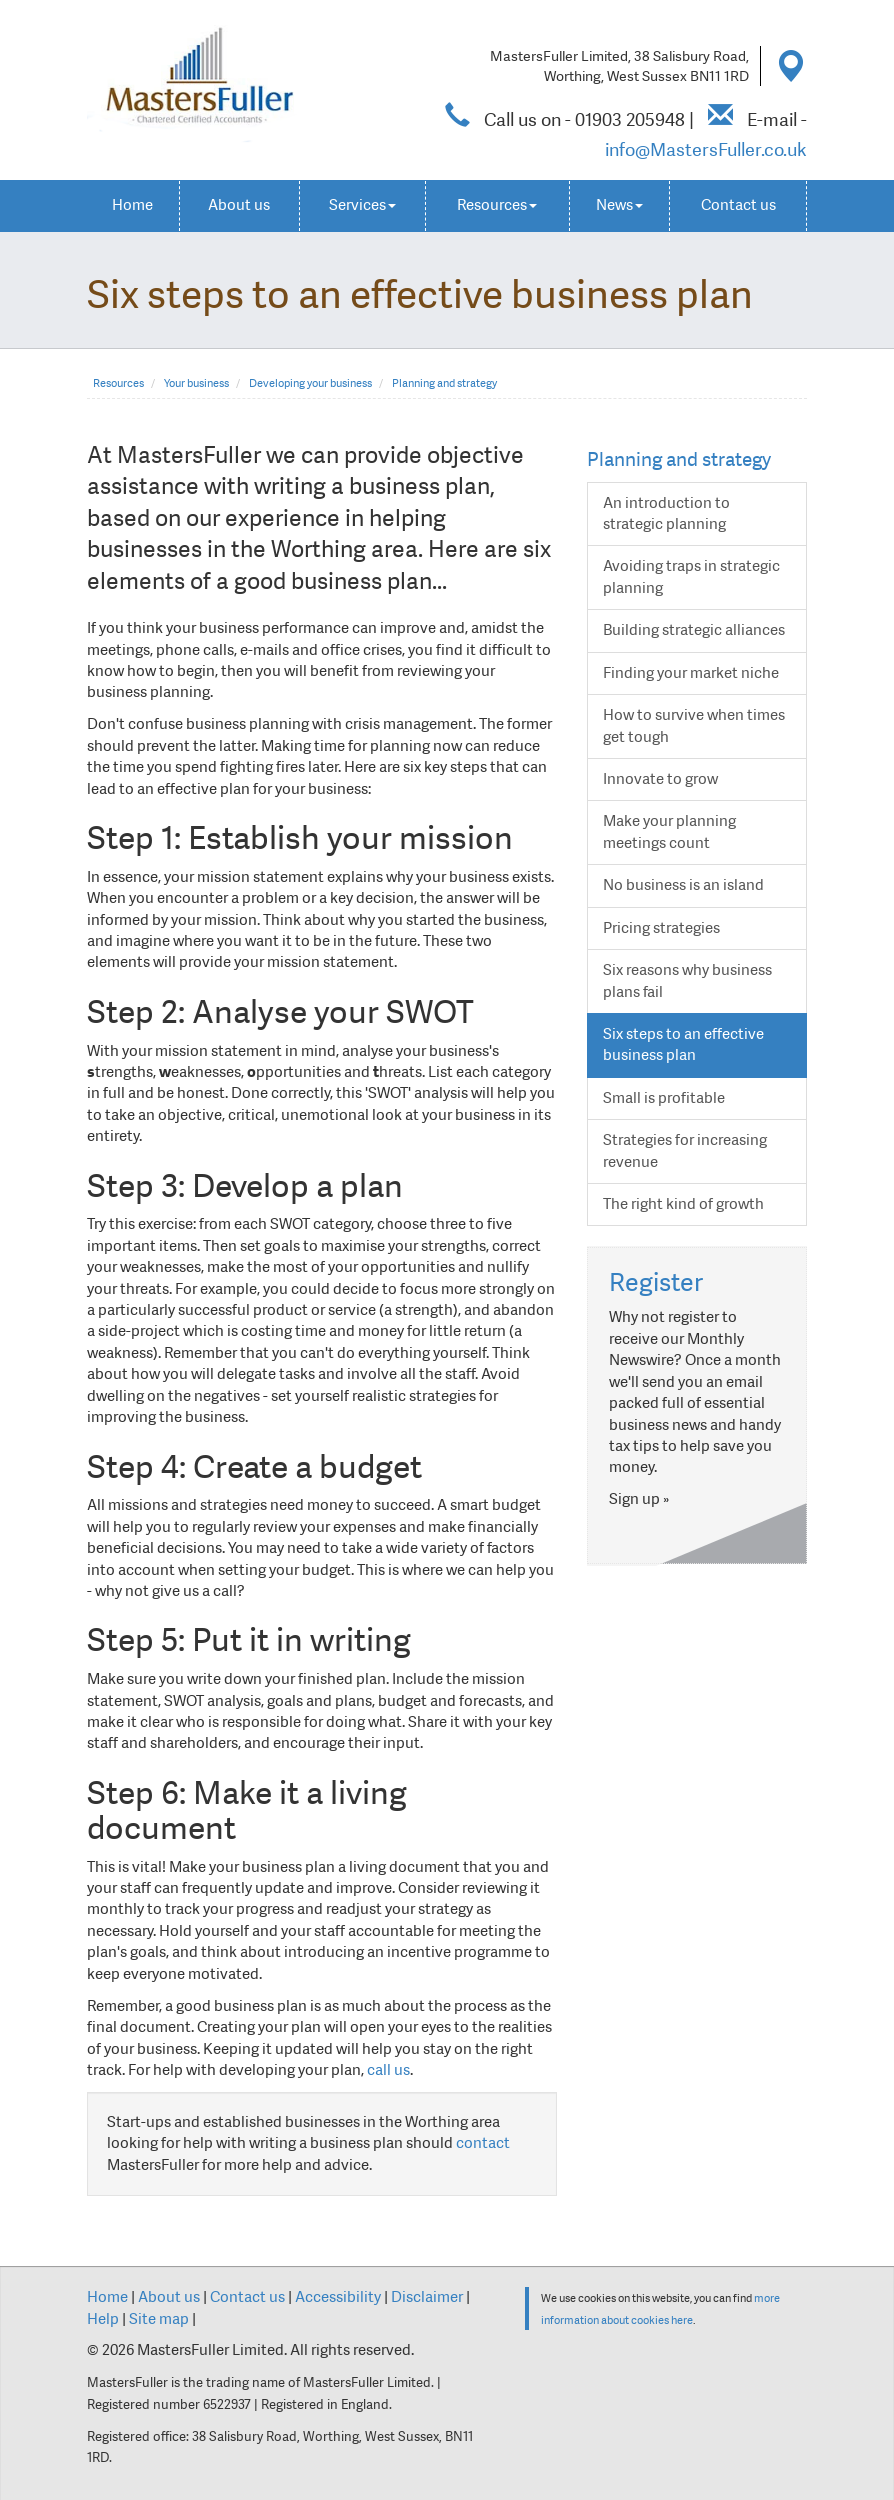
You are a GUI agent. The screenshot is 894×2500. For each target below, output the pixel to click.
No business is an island (683, 885)
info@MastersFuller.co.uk (706, 149)
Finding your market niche (691, 673)
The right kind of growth (683, 1204)
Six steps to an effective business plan (683, 1044)
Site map (159, 2319)
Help (103, 2319)
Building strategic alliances (694, 630)
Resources (497, 205)
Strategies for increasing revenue (685, 1150)
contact (483, 2143)
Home (132, 205)
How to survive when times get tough (694, 725)
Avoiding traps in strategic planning (691, 576)
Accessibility (338, 2297)
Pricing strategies (661, 928)
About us (239, 205)
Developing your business (310, 383)
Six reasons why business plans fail (687, 980)
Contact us (738, 205)
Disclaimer (427, 2297)
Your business (196, 383)
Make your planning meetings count (669, 831)
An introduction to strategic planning (666, 513)
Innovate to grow (660, 779)
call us (388, 2070)
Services (362, 205)
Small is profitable (664, 1098)
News (619, 205)
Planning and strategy (444, 383)
